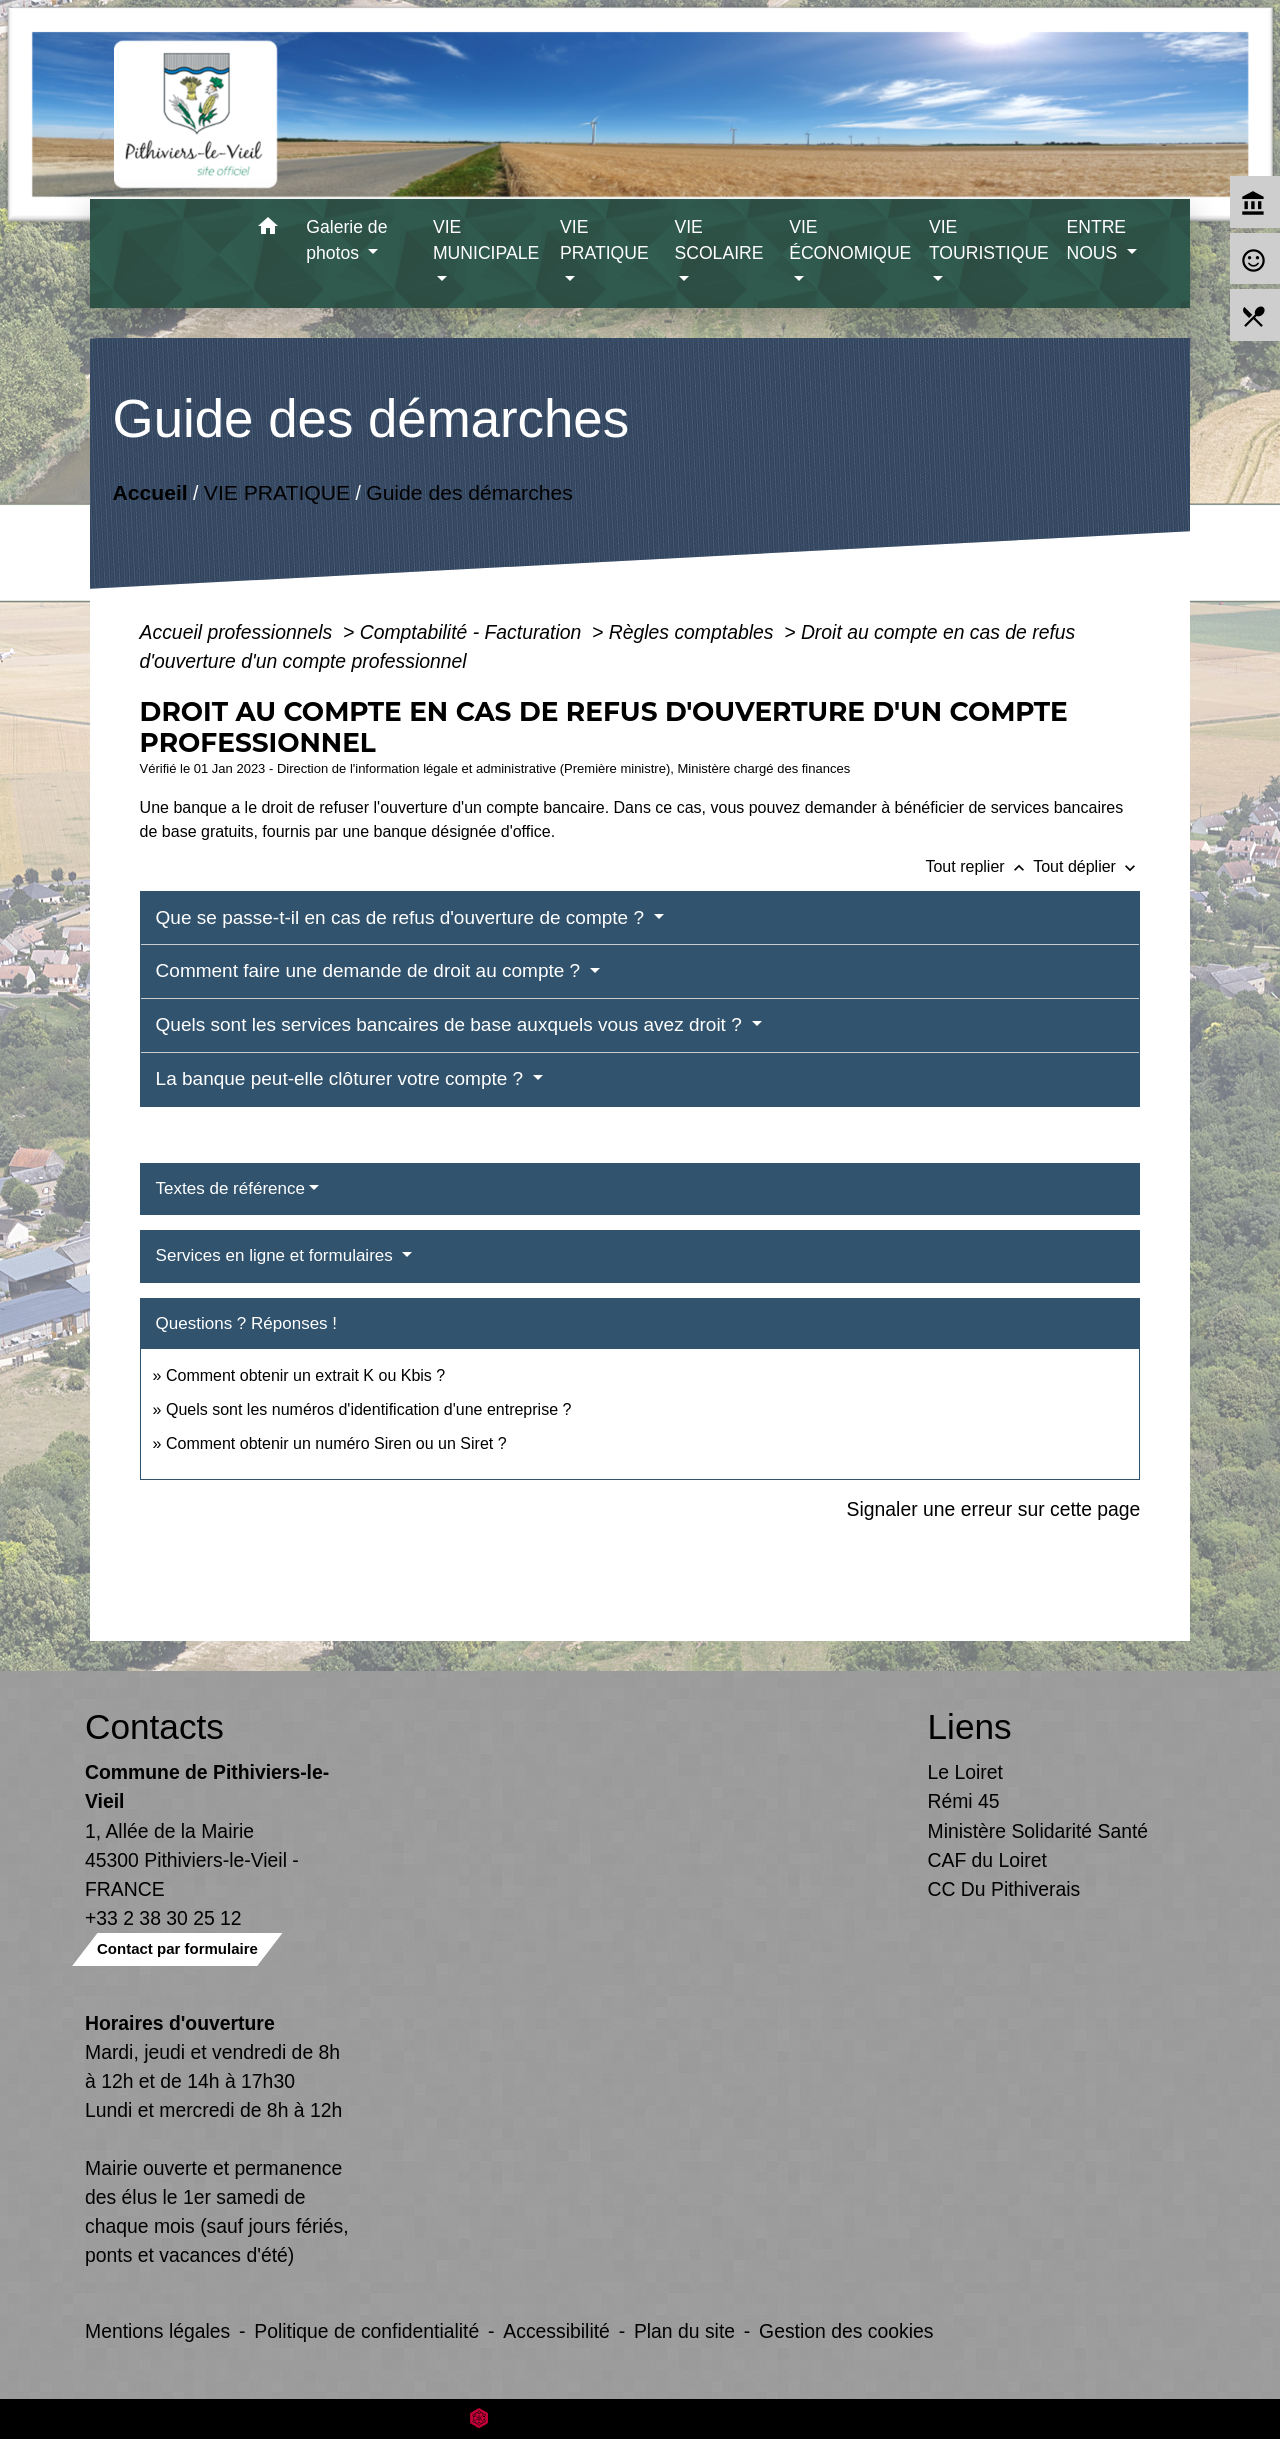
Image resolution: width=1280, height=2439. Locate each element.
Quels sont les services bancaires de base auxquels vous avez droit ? (451, 1024)
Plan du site (684, 2331)
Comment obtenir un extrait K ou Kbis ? (305, 1375)
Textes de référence (230, 1188)
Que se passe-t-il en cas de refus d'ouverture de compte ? (403, 917)
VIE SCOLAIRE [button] (718, 240)
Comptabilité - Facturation (473, 632)
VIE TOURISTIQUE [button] (989, 240)
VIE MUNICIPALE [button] (486, 240)
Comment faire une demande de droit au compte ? (371, 970)
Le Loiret (965, 1772)
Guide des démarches (469, 492)
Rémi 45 (964, 1801)
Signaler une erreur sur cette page (994, 1509)
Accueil (149, 492)
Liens (970, 1726)
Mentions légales (157, 2331)
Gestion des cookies (846, 2331)
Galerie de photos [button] (346, 240)
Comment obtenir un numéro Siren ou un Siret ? (336, 1443)
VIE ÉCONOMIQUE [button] (850, 240)
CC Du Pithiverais (1004, 1889)
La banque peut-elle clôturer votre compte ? (342, 1078)
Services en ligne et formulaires (277, 1255)
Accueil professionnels (239, 632)
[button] (267, 229)
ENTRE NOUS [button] (1096, 240)
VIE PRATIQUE (276, 492)
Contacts (154, 1726)
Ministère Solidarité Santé (1038, 1831)
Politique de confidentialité (366, 2331)
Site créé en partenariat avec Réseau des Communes (640, 2418)
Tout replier (979, 866)
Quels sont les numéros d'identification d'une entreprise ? (368, 1409)
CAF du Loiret (987, 1860)
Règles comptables (694, 632)
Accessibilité (556, 2331)
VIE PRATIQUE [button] (604, 240)
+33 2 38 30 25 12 (163, 1918)
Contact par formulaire (177, 1948)
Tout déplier (1086, 866)
